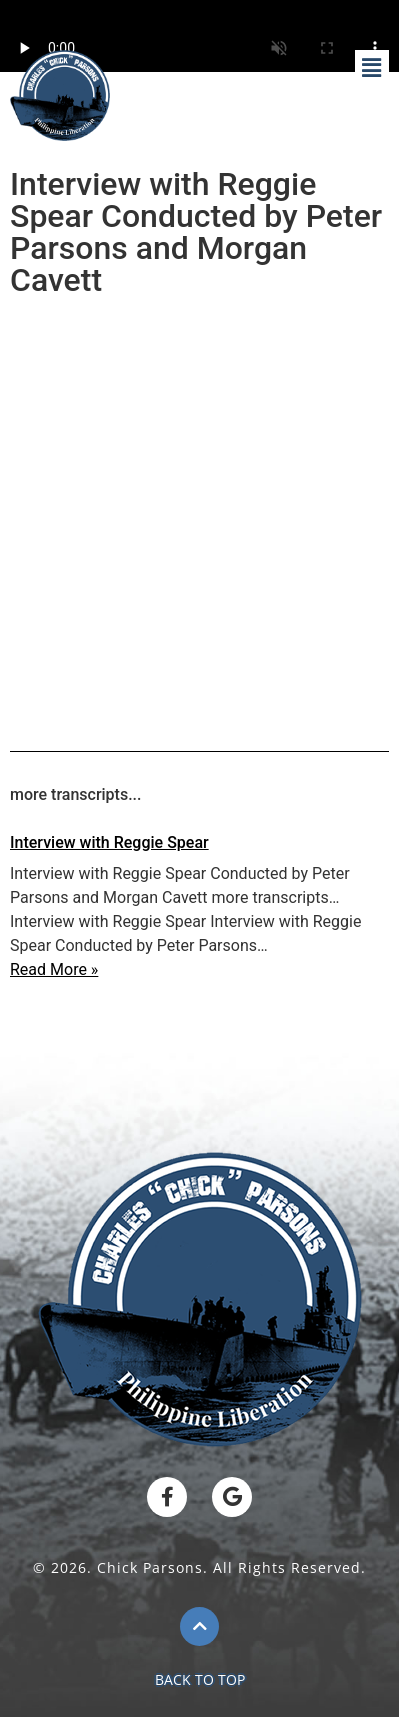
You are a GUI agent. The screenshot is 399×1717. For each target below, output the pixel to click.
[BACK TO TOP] (199, 1626)
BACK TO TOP (200, 1679)
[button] (372, 69)
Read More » (54, 969)
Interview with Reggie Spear (109, 842)
